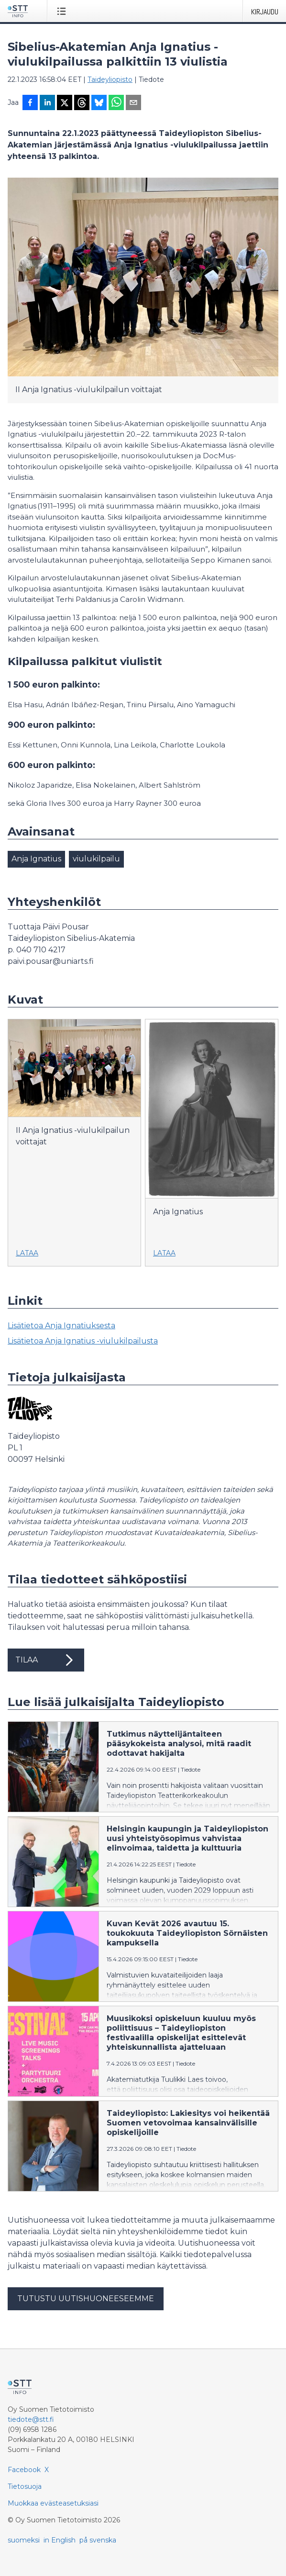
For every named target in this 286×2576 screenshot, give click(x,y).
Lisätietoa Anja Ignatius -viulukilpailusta (83, 1340)
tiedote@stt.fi (31, 2419)
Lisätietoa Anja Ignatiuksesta (61, 1325)
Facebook (24, 2469)
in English (60, 2540)
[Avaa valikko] (63, 11)
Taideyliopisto (110, 79)
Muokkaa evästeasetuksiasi (53, 2503)
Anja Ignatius (36, 858)
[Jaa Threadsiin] (81, 103)
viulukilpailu (96, 858)
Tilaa (46, 1660)
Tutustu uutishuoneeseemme (85, 2298)
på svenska (97, 2540)
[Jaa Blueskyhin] (99, 103)
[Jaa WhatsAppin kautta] (116, 103)
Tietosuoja (25, 2486)
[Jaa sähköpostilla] (133, 103)
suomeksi (24, 2540)
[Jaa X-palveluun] (64, 103)
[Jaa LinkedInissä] (47, 103)
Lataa (27, 1253)
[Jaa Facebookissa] (30, 103)
